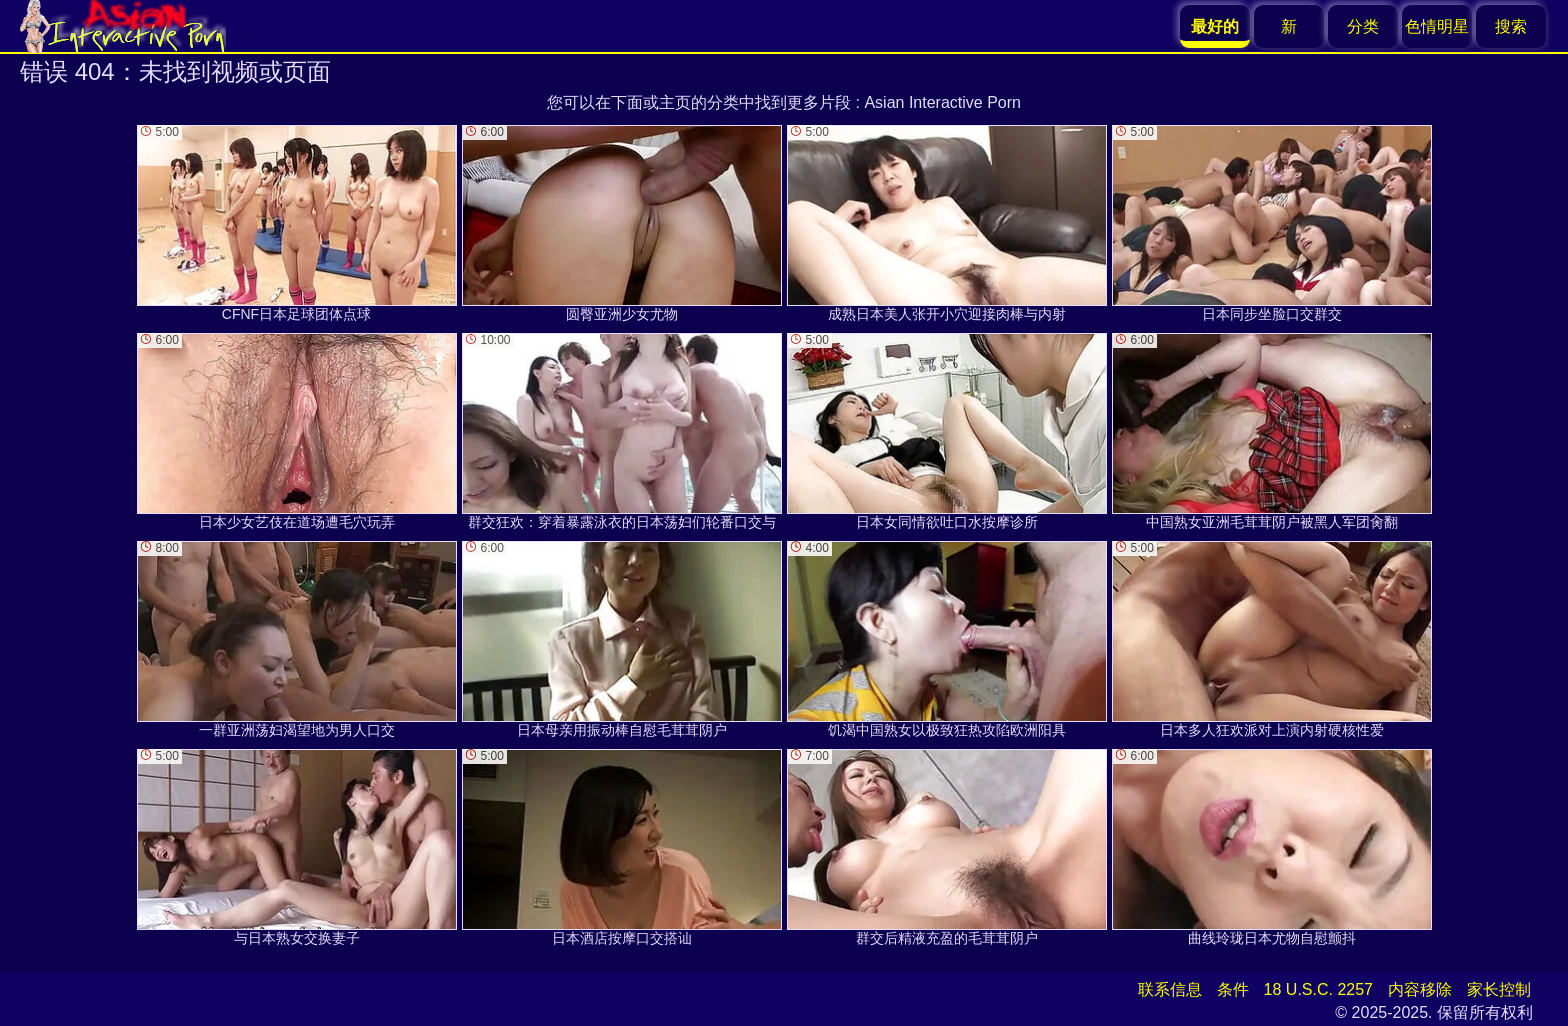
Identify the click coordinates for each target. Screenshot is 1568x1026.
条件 (1233, 989)
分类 (1363, 26)
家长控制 (1499, 989)
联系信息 (1170, 989)
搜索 (1511, 26)
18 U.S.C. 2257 (1318, 989)
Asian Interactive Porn (942, 102)
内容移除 (1420, 989)
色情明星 (1437, 26)
